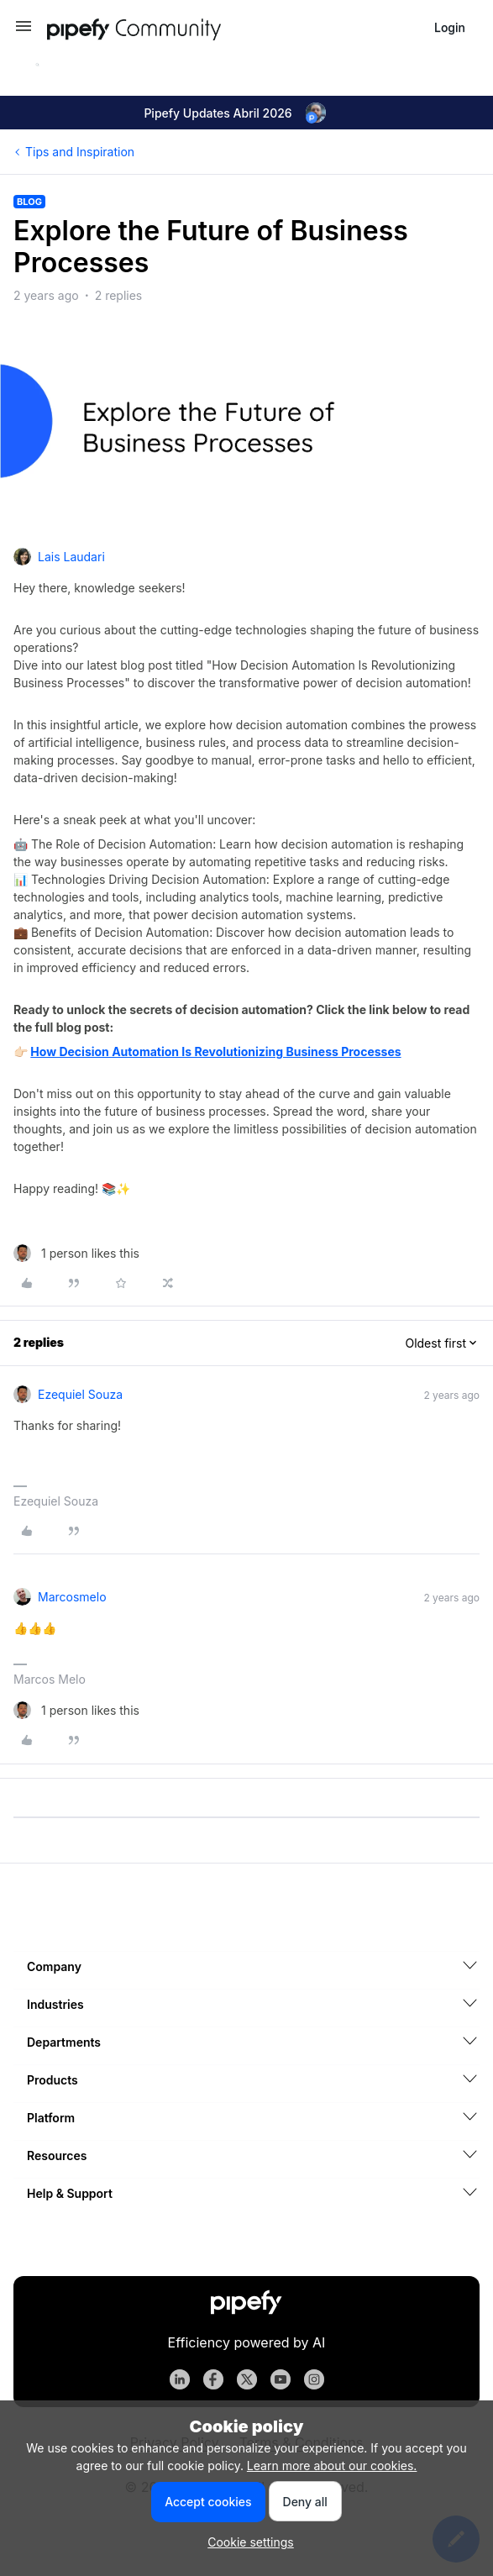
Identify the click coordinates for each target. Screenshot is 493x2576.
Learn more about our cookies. (332, 2465)
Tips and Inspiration (79, 152)
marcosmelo (72, 1597)
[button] (23, 31)
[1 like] (76, 1253)
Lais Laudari (71, 556)
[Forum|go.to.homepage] (164, 27)
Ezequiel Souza (80, 1394)
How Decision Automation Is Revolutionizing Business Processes (215, 1051)
